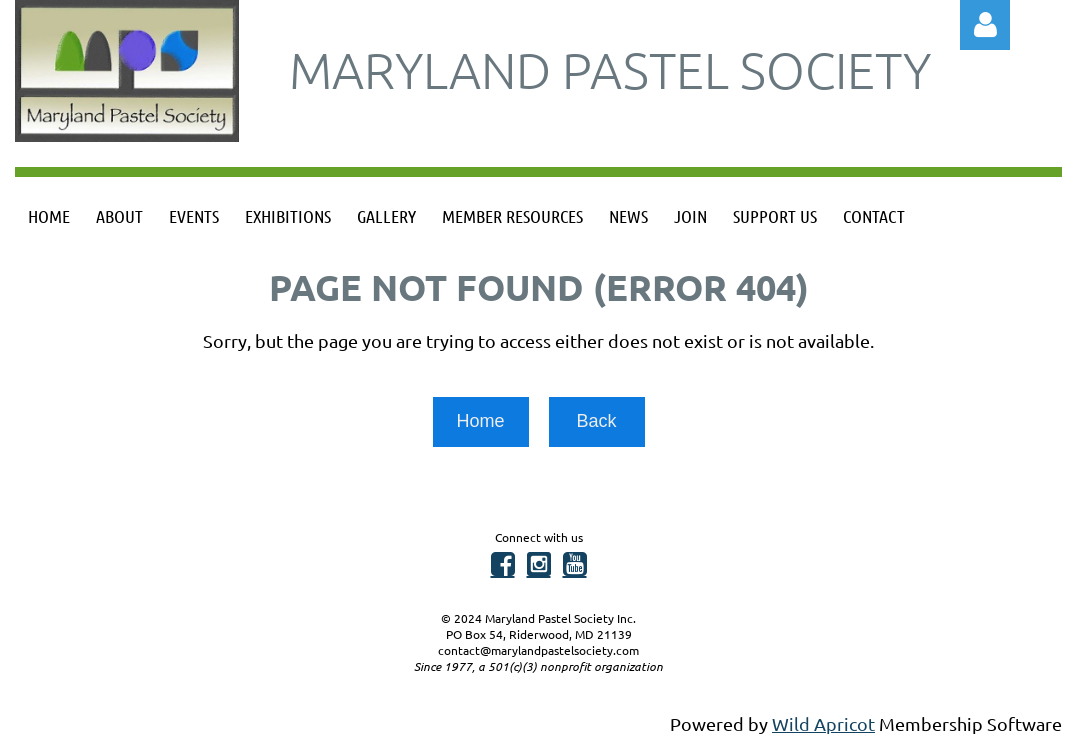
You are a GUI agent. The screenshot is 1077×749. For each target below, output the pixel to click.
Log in (985, 25)
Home (480, 421)
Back (596, 421)
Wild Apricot (823, 723)
